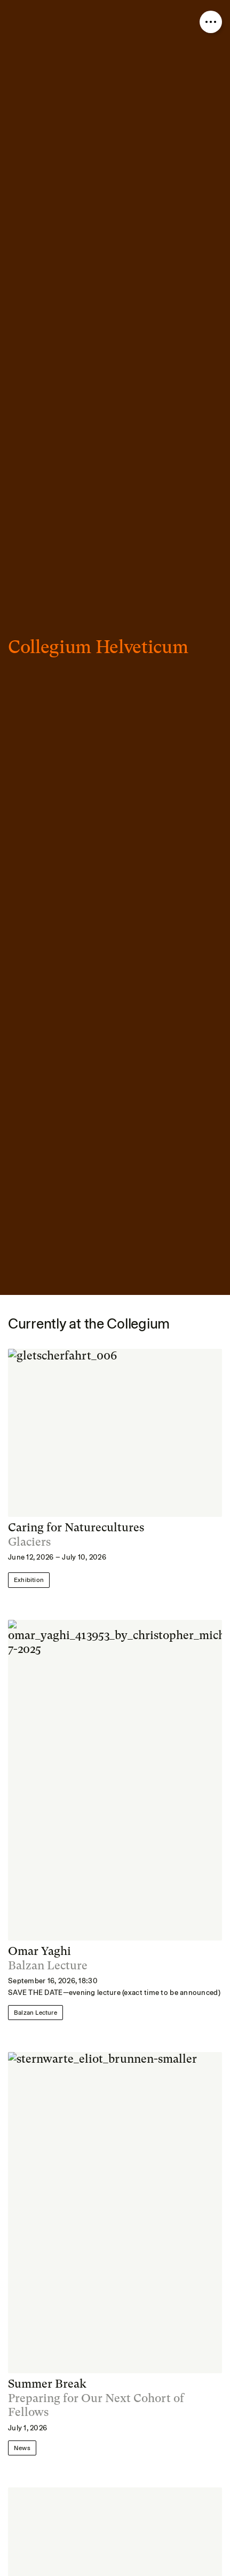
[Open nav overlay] (211, 22)
